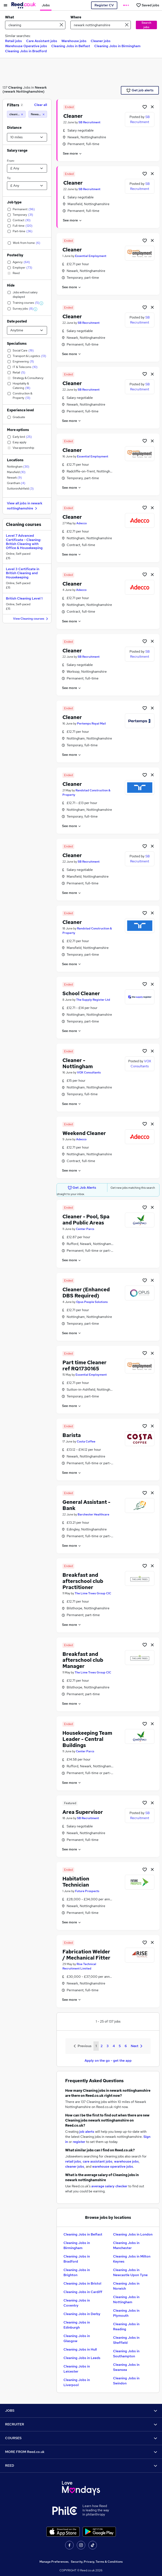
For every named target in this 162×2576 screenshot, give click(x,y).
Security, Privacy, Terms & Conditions (97, 2562)
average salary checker (109, 2186)
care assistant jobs (97, 2161)
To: (9, 178)
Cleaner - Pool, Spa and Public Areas (85, 1219)
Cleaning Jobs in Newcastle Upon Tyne (130, 2272)
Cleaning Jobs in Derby (81, 2314)
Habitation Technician (75, 1881)
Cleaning (15, 87)
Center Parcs (85, 1229)
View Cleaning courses (31, 619)
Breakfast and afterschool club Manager (82, 1660)
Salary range (17, 150)
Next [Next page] (136, 2046)
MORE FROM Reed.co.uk (81, 2452)
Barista (71, 1435)
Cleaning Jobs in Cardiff (82, 2292)
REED (81, 2465)
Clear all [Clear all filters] (40, 105)
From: (11, 161)
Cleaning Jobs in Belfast (70, 46)
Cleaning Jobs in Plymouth (126, 2313)
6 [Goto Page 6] (126, 2046)
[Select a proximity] (27, 137)
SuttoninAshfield (20, 488)
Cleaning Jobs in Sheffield (126, 2340)
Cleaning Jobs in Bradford (26, 51)
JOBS (81, 2410)
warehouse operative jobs (112, 2166)
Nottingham (18, 466)
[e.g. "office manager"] (35, 25)
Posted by (15, 255)
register (79, 2142)
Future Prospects (87, 1891)
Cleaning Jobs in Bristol (82, 2283)
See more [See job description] (72, 153)
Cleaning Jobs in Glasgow (76, 2338)
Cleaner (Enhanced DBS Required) (86, 1292)
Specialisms (17, 343)
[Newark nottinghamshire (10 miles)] (38, 114)
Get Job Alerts (82, 1187)
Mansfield (16, 472)
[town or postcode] (100, 25)
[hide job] (152, 107)
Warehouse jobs (73, 41)
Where (75, 17)
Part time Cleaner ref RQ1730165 (84, 1365)
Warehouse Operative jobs (26, 46)
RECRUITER (81, 2424)
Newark (14, 477)
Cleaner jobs (101, 41)
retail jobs (73, 2161)
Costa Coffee (86, 1441)
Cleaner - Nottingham (77, 1063)
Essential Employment (90, 256)
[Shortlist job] (145, 107)
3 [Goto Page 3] (108, 2046)
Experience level (20, 410)
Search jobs (146, 25)
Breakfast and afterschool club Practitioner (82, 1581)
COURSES (81, 2438)
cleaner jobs (74, 2166)
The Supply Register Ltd (93, 1000)
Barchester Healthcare (93, 1514)
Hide (11, 285)
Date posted (17, 321)
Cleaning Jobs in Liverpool (76, 2382)
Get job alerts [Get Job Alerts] (140, 90)
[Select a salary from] (27, 168)
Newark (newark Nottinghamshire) (25, 89)
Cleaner (73, 116)
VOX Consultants (89, 1072)
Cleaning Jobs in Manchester (126, 2245)
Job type (14, 202)
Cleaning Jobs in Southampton (126, 2353)
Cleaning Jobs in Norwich (126, 2286)
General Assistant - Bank (86, 1505)
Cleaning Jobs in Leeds (81, 2358)
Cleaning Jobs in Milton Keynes (131, 2259)
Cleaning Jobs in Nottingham (126, 2299)
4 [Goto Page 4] (114, 2046)
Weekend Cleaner (84, 1133)
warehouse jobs (126, 2161)
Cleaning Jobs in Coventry (76, 2303)
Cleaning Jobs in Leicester (76, 2369)
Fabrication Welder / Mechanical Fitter (86, 1954)
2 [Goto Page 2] (102, 2046)
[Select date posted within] (27, 330)
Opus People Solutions (92, 1302)
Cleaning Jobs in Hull (80, 2349)
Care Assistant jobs (41, 41)
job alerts (86, 2131)
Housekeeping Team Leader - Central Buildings (87, 1739)
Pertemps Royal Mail (91, 723)
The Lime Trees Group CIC (93, 1593)
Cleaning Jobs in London (133, 2234)
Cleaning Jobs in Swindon (126, 2380)
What (9, 17)
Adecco (81, 523)
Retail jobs (13, 41)
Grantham (16, 483)
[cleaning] (16, 114)
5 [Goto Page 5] (120, 2046)
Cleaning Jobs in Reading (126, 2326)
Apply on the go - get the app (108, 2060)
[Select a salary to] (27, 185)
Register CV (104, 5)
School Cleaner (81, 993)
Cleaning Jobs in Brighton (76, 2272)
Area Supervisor (82, 1812)
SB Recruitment (89, 122)
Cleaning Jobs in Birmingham (117, 46)
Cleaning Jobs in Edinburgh (76, 2325)
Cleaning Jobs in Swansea (126, 2367)
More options (18, 430)
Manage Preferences (54, 2562)
